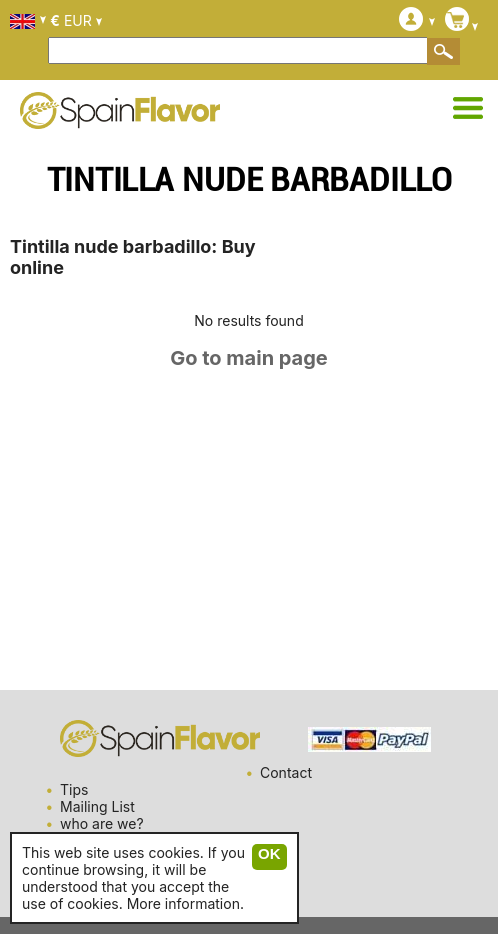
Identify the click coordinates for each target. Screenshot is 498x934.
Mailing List (97, 806)
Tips (74, 789)
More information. (185, 903)
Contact (286, 772)
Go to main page (249, 358)
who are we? (102, 823)
